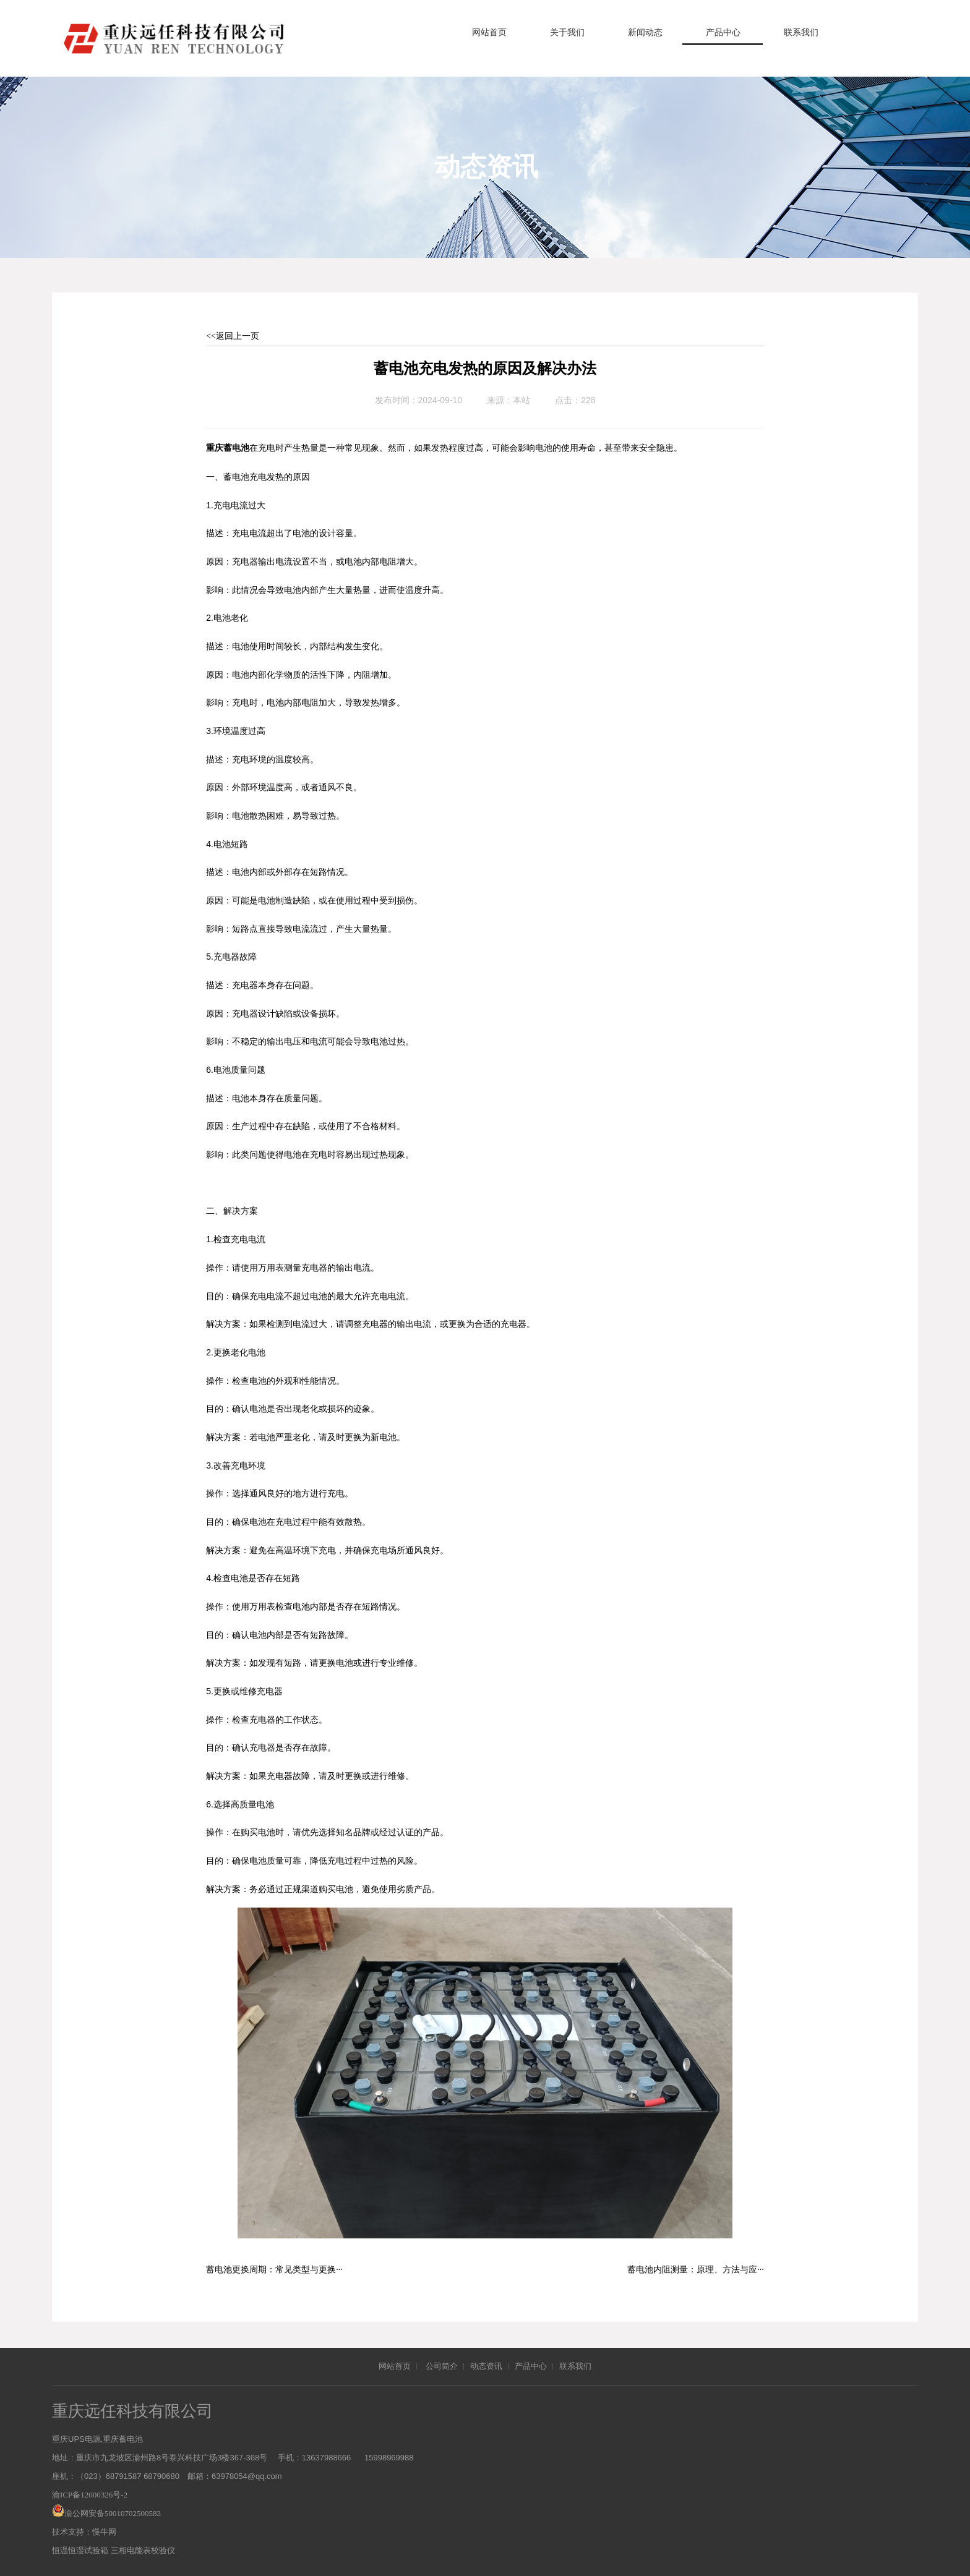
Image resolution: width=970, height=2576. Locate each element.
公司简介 (442, 2366)
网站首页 (489, 32)
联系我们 (801, 32)
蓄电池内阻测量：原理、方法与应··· (695, 2269)
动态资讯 (486, 2366)
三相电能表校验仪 (143, 2550)
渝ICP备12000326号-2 (89, 2494)
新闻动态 (645, 32)
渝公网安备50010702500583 (112, 2513)
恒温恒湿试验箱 (80, 2550)
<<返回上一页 (232, 336)
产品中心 (723, 32)
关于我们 (567, 32)
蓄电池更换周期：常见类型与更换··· (274, 2269)
